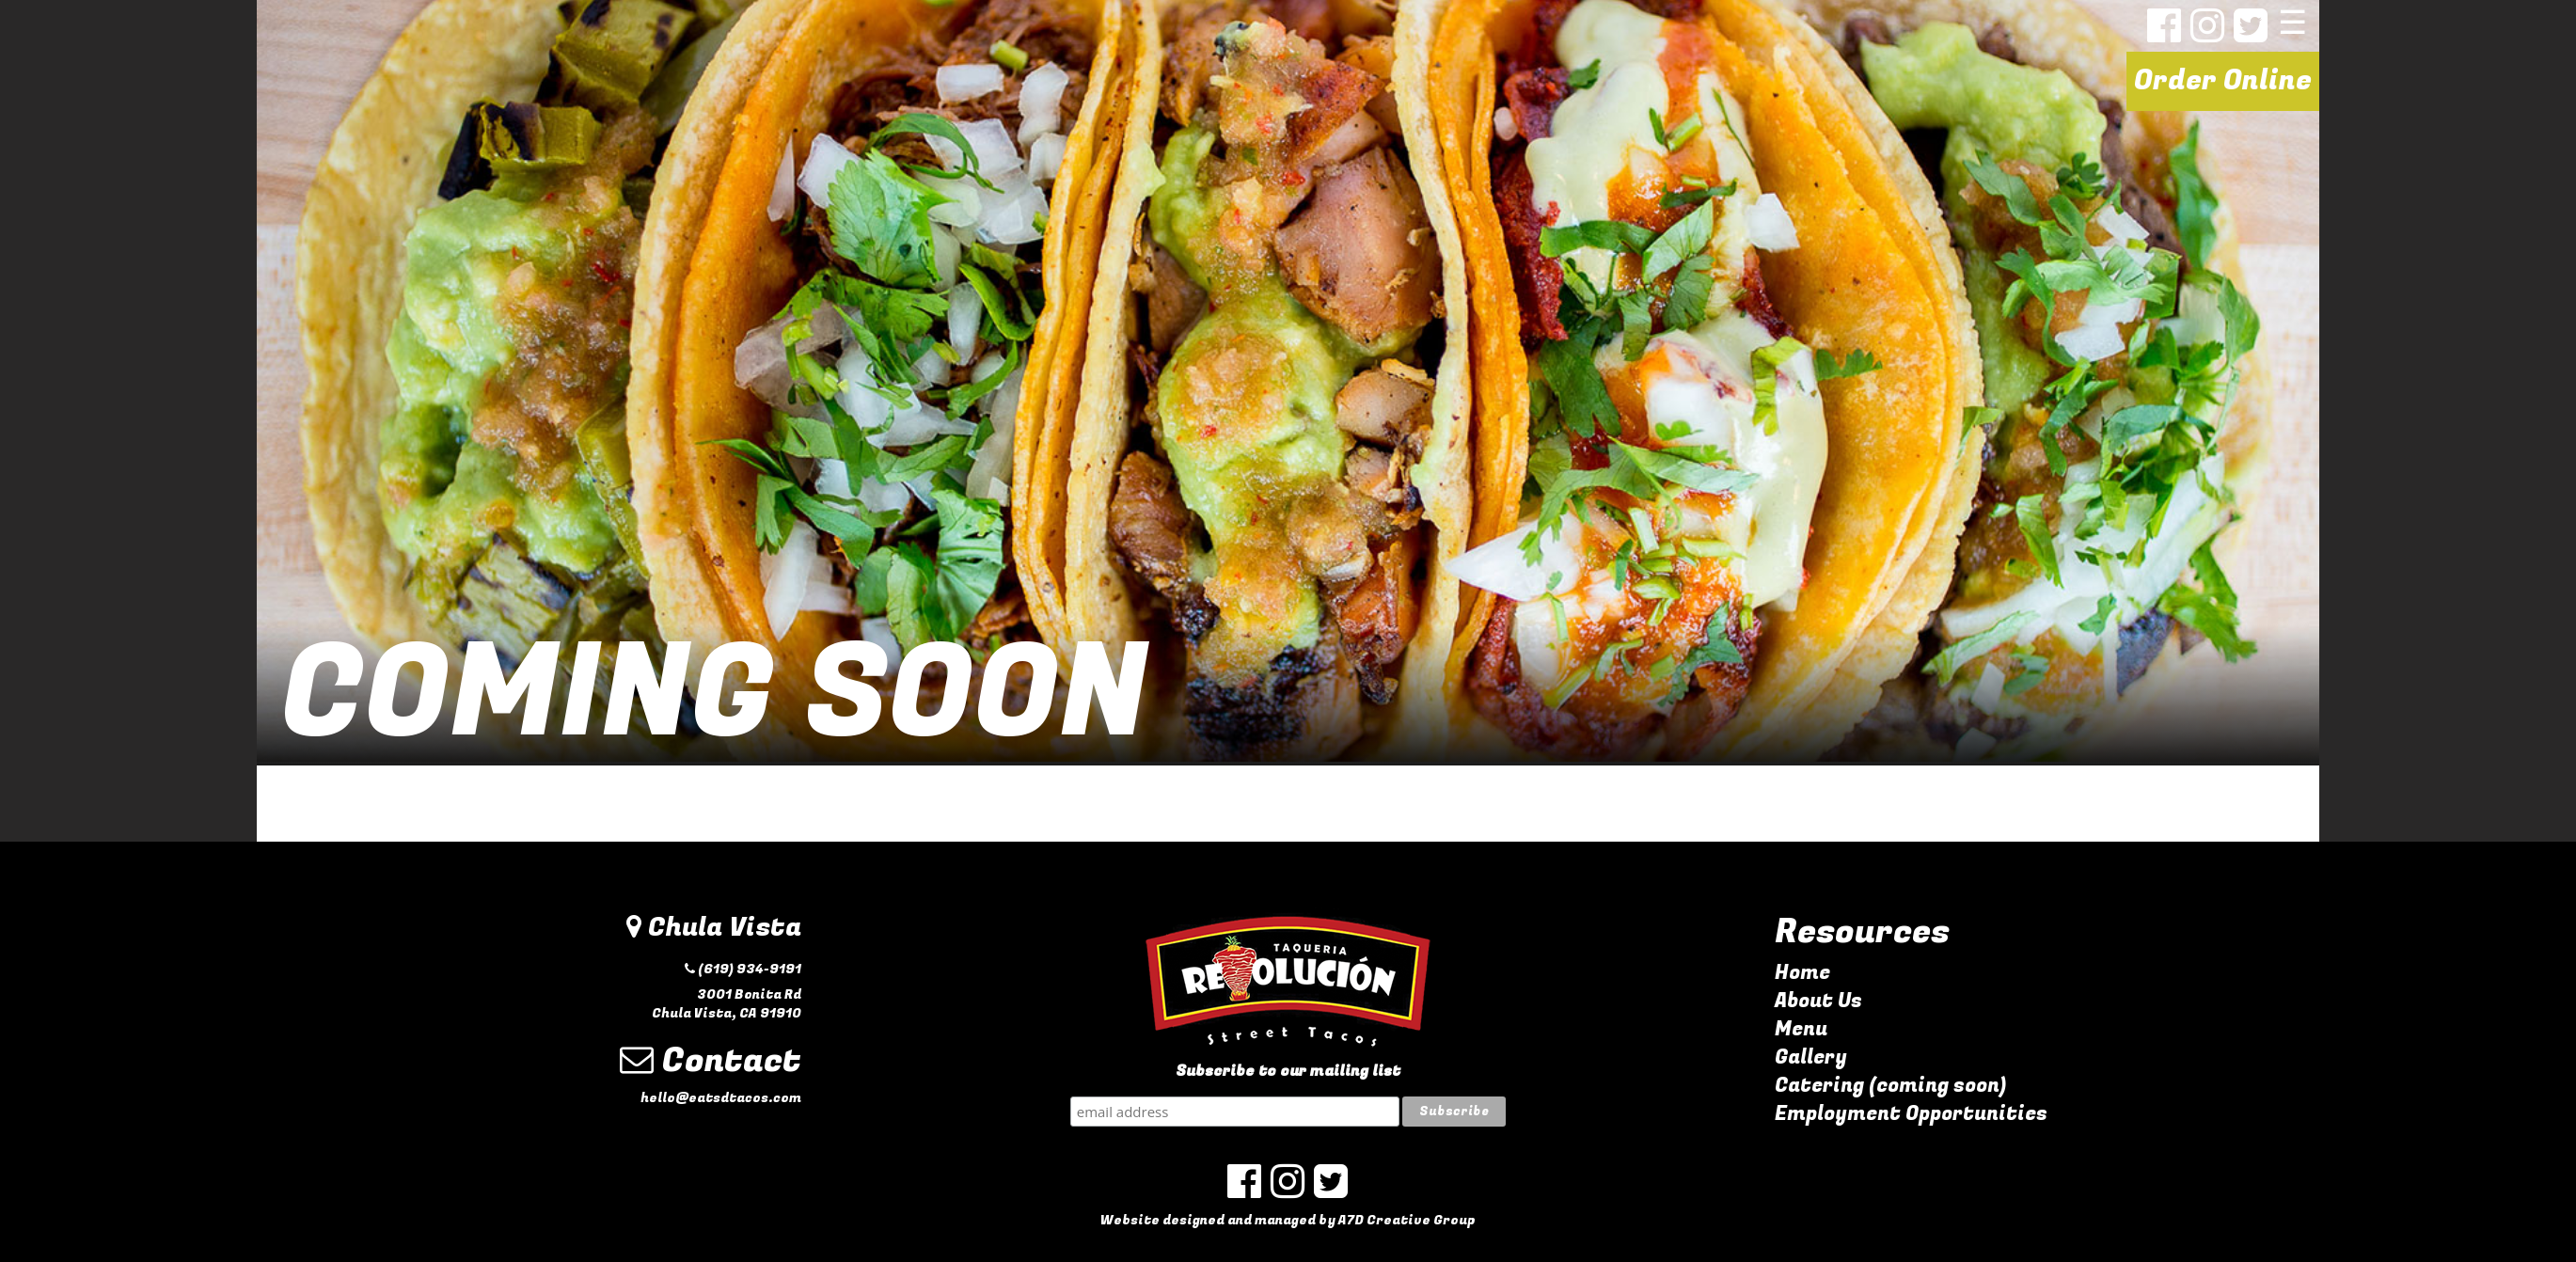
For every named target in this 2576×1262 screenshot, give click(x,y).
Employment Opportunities (1911, 1113)
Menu (1801, 1029)
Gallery (1811, 1057)
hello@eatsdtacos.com (720, 1098)
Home (1802, 972)
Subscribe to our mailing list (1288, 1071)
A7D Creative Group (1406, 1220)
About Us (1818, 1001)
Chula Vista (713, 927)
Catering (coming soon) (1890, 1085)
